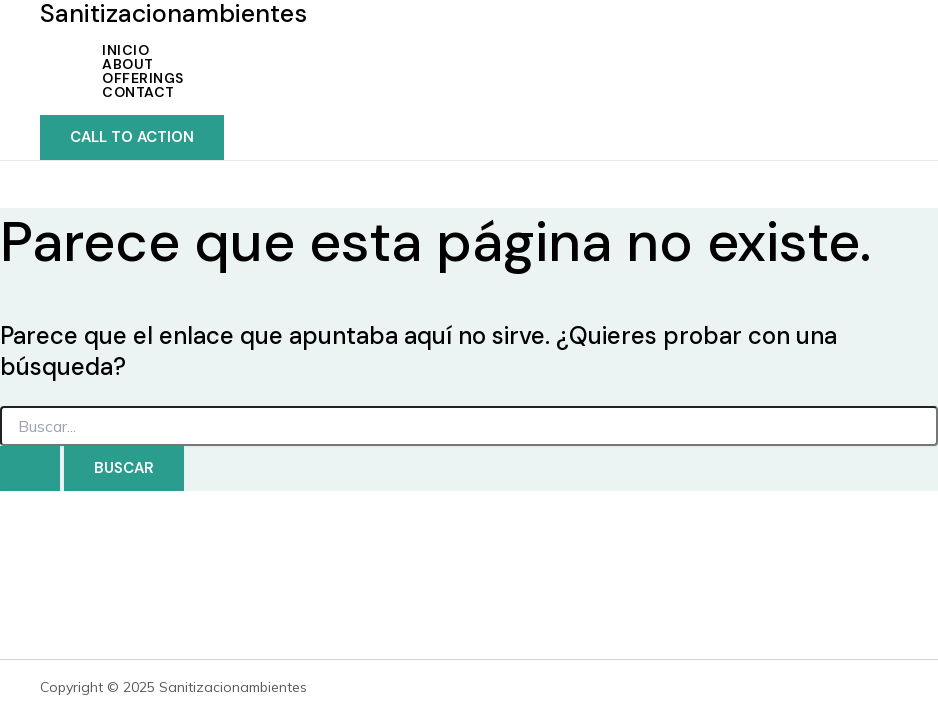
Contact (138, 92)
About (128, 64)
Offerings (143, 78)
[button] (132, 137)
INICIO (125, 50)
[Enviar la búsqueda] (30, 468)
